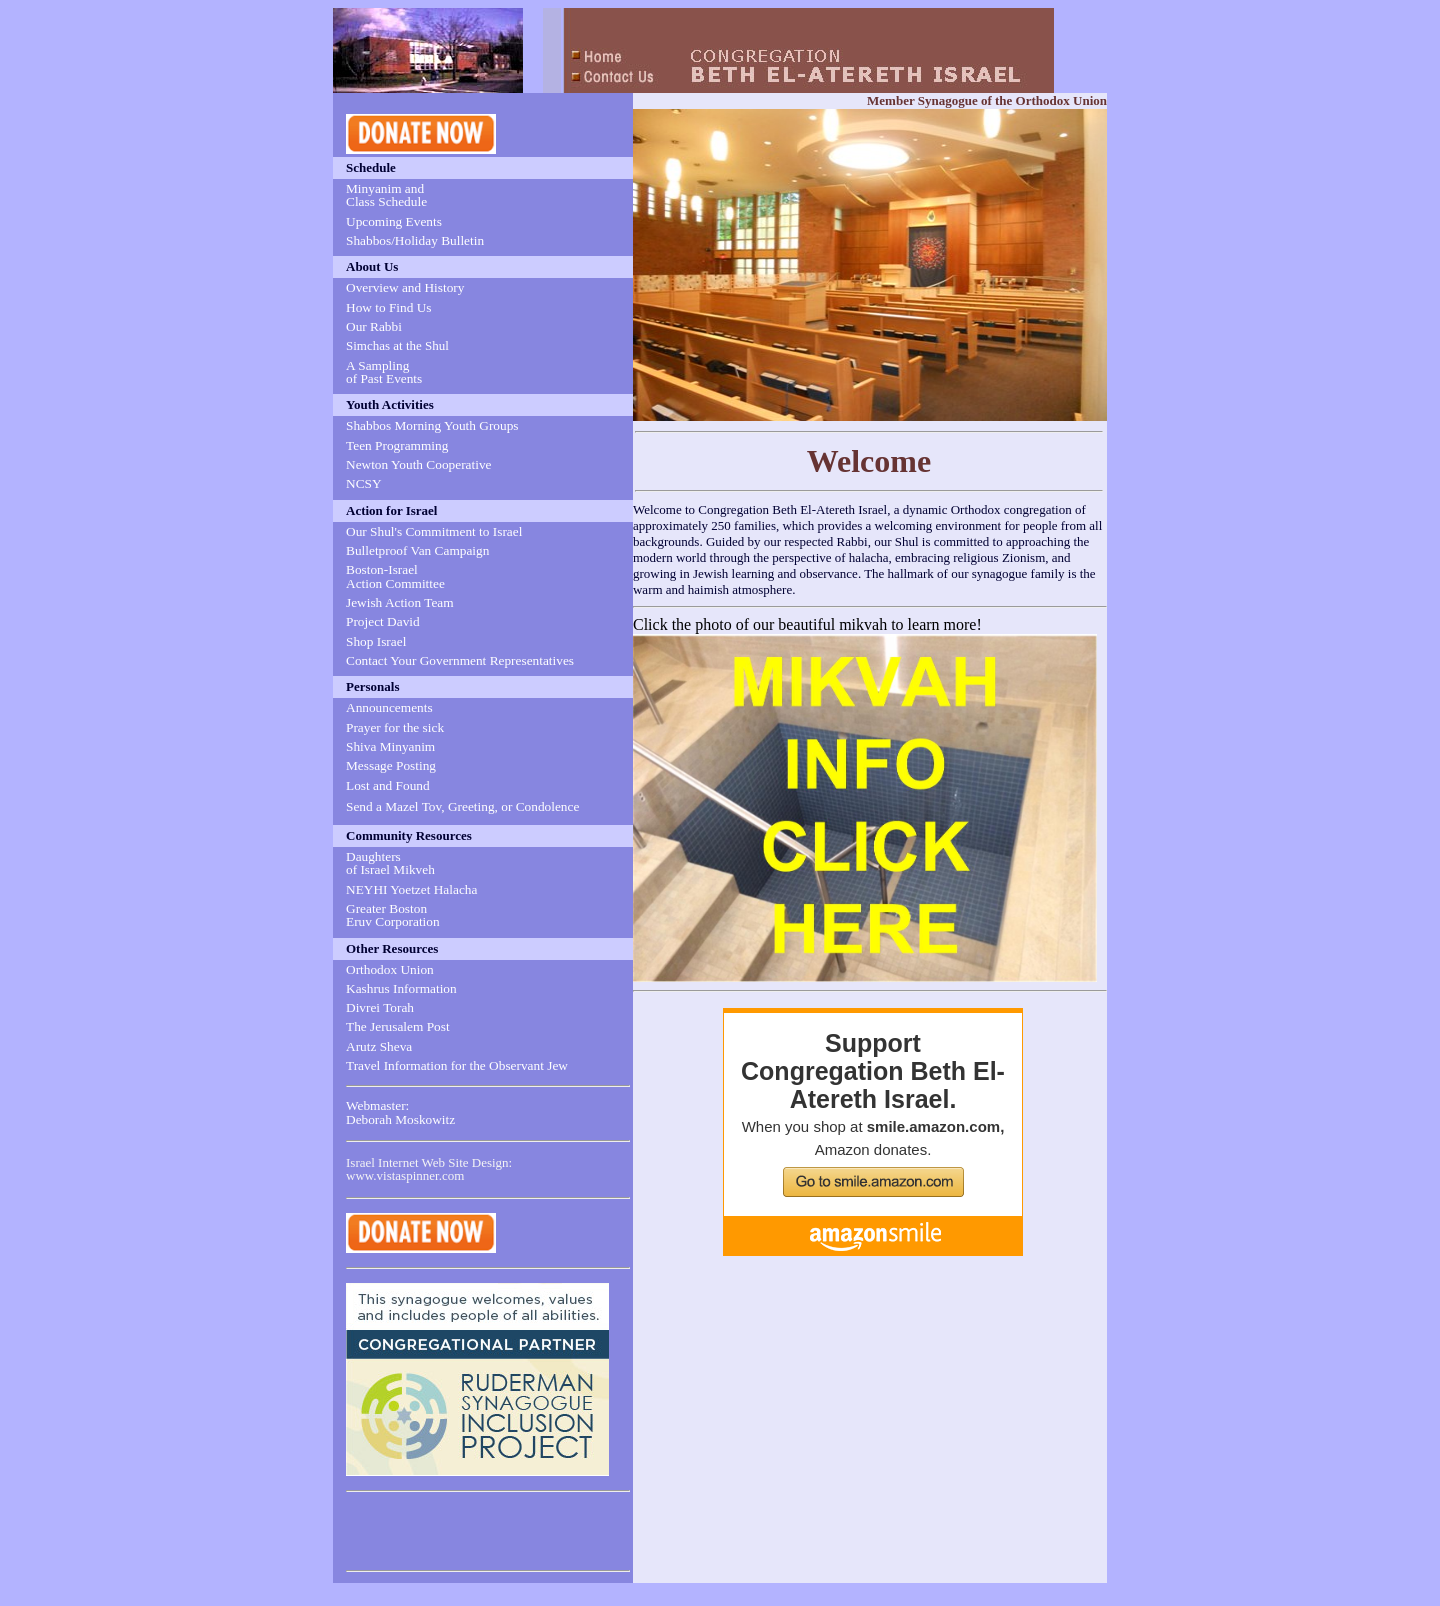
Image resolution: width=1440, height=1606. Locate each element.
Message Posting (391, 765)
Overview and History (405, 287)
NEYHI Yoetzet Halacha (411, 889)
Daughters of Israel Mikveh (390, 863)
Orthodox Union (390, 969)
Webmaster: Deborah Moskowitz (400, 1112)
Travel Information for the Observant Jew (457, 1065)
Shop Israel (376, 641)
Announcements (389, 707)
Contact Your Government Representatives (460, 660)
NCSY (364, 483)
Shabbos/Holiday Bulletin (415, 240)
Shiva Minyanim (390, 746)
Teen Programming (397, 445)
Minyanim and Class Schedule (386, 195)
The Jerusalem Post (398, 1026)
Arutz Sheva (379, 1046)
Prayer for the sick (395, 727)
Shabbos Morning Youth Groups (432, 425)
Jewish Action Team (400, 602)
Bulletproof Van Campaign (417, 550)
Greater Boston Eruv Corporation (393, 915)
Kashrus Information (401, 988)
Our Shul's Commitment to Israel (434, 531)
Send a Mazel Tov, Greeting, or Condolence (462, 806)
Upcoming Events (394, 221)
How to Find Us (389, 307)
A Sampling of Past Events (384, 372)
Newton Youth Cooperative (419, 464)
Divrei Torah (380, 1007)
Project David (383, 621)
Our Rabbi (374, 326)
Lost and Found (388, 785)
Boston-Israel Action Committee (395, 576)
